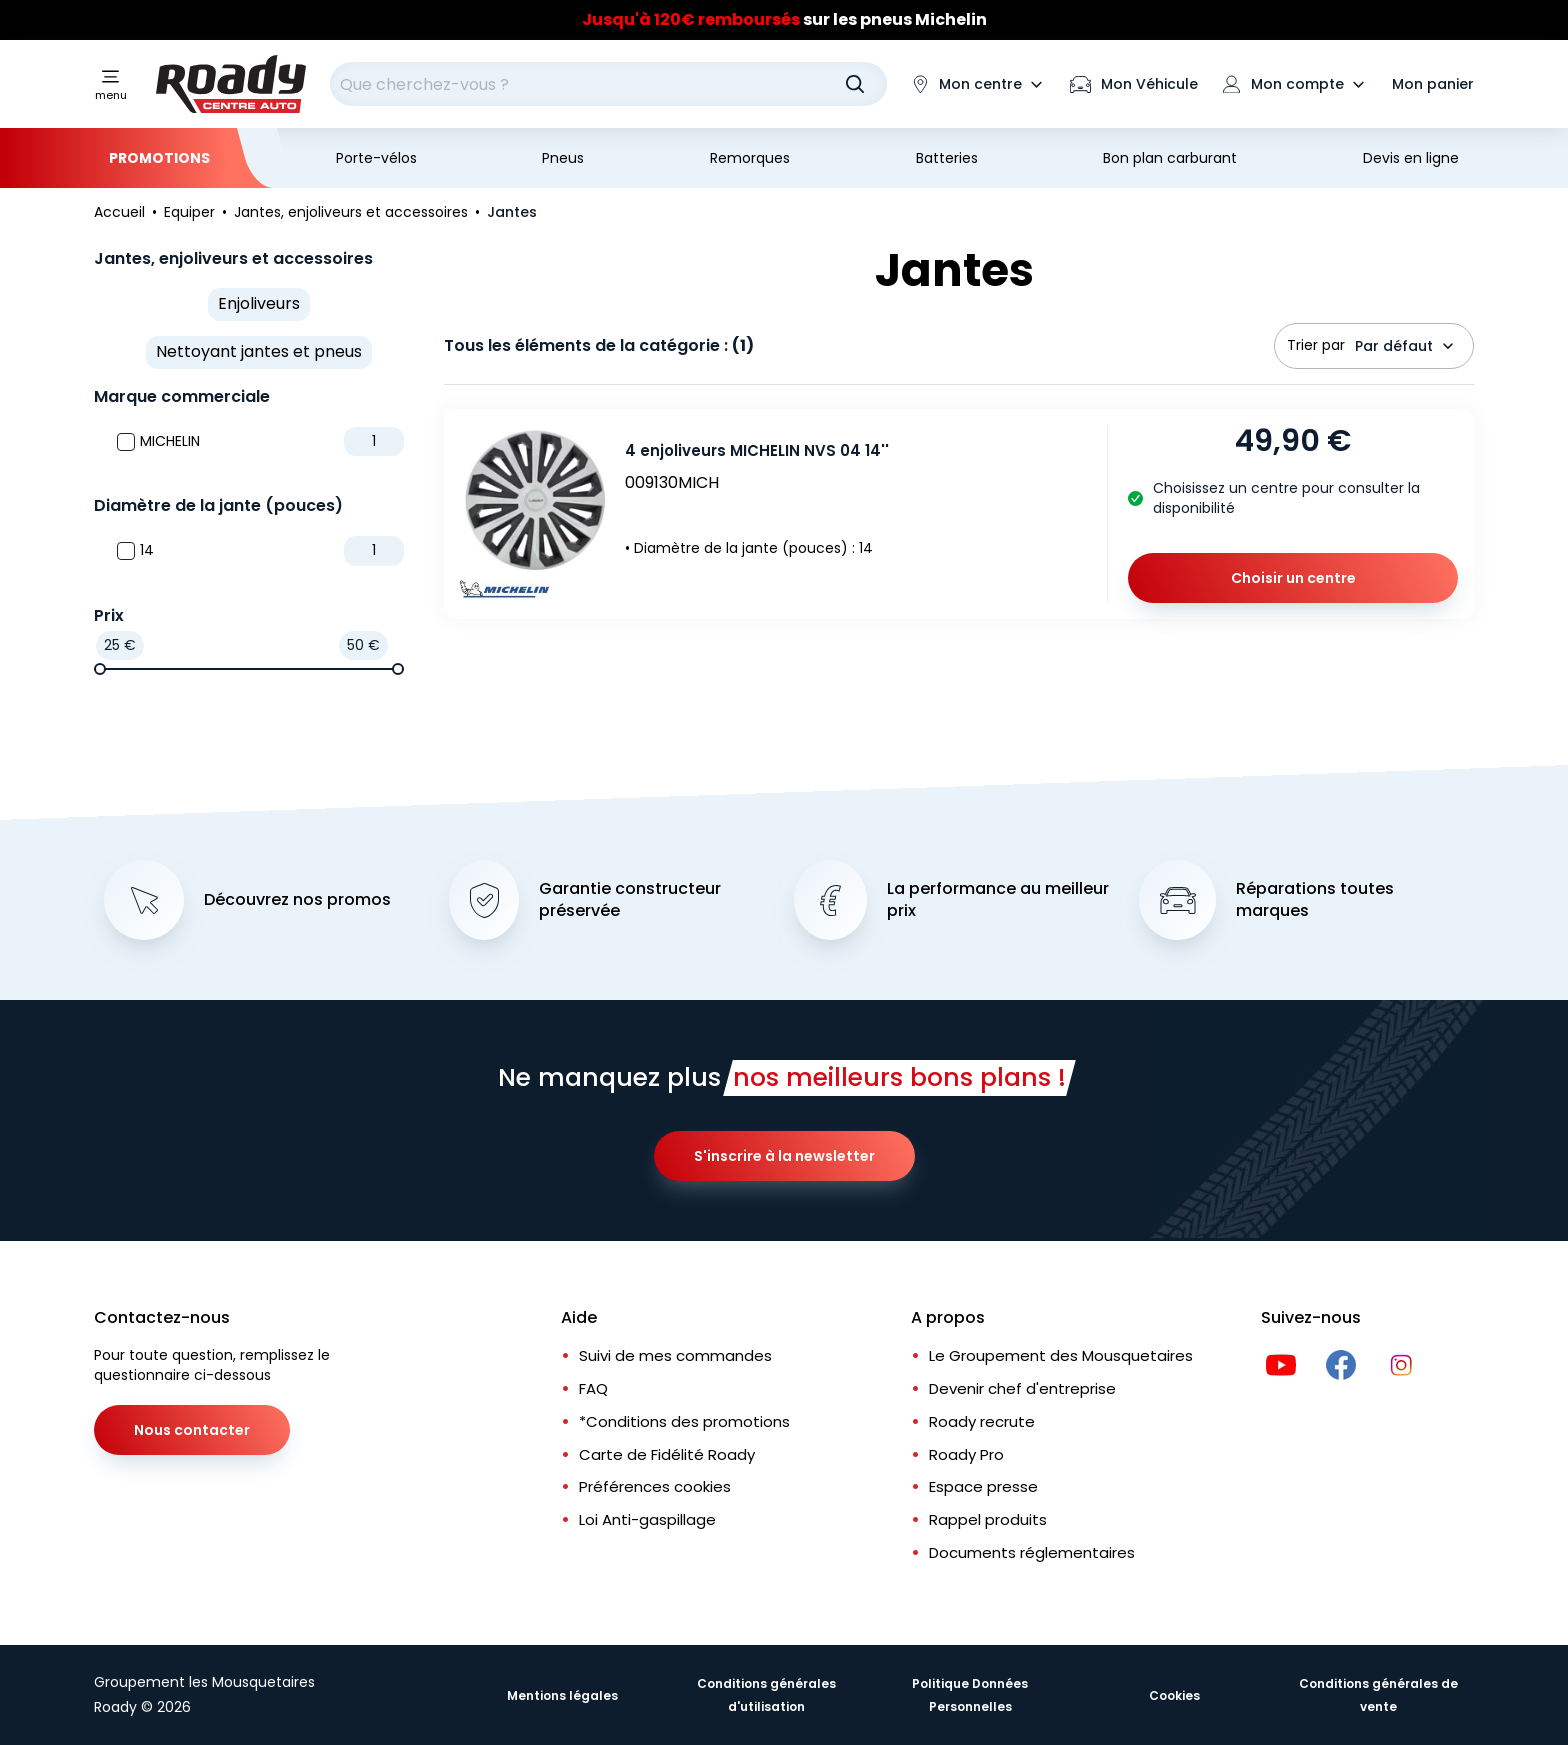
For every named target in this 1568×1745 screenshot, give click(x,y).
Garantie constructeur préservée (630, 900)
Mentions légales (562, 1695)
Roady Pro (966, 1454)
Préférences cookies (655, 1486)
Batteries (947, 158)
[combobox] (608, 84)
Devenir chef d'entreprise (1022, 1388)
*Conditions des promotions (684, 1421)
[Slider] (784, 20)
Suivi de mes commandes (675, 1355)
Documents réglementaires (1032, 1552)
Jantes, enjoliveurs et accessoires (233, 258)
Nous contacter (192, 1430)
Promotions (159, 158)
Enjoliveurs (259, 303)
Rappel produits (988, 1519)
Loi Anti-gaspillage (647, 1519)
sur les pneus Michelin (784, 19)
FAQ (593, 1388)
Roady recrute (982, 1421)
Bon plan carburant (1170, 158)
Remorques (750, 158)
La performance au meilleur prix (998, 900)
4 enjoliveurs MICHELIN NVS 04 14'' (757, 450)
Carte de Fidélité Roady (667, 1454)
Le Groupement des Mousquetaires (1061, 1355)
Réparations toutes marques (1315, 900)
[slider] (100, 669)
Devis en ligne (1411, 158)
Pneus (563, 158)
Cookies (1174, 1695)
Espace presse (983, 1486)
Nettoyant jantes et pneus (259, 351)
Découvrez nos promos (297, 900)
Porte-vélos (376, 158)
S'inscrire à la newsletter (784, 1156)
